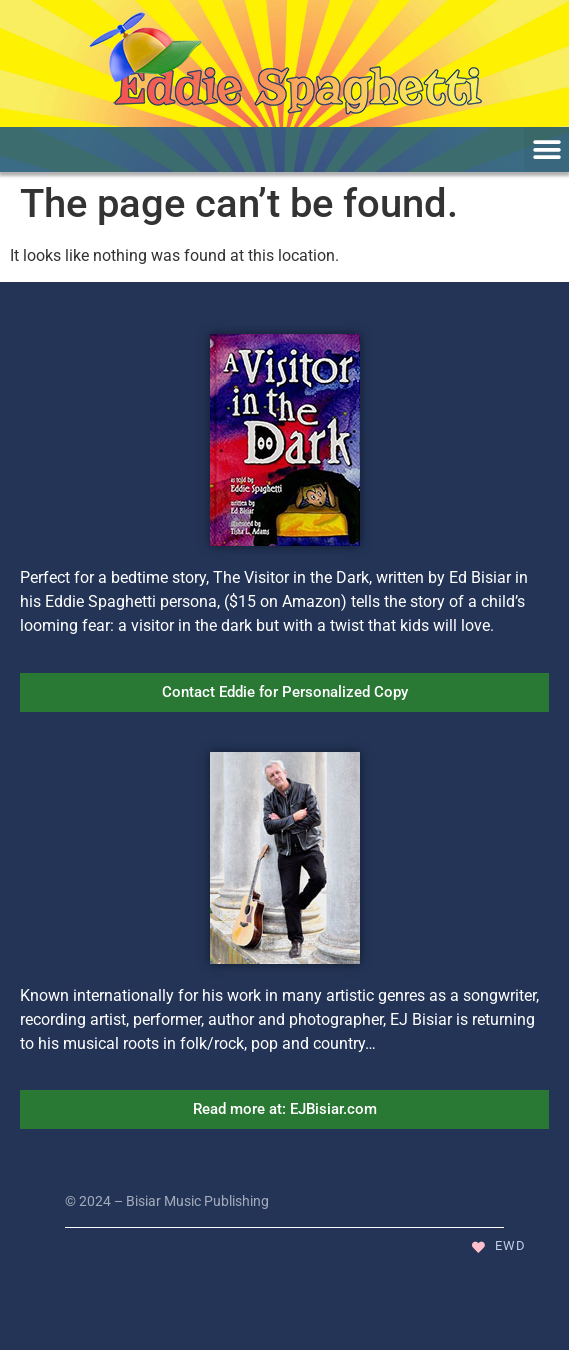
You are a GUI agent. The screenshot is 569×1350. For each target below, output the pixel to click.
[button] (546, 149)
